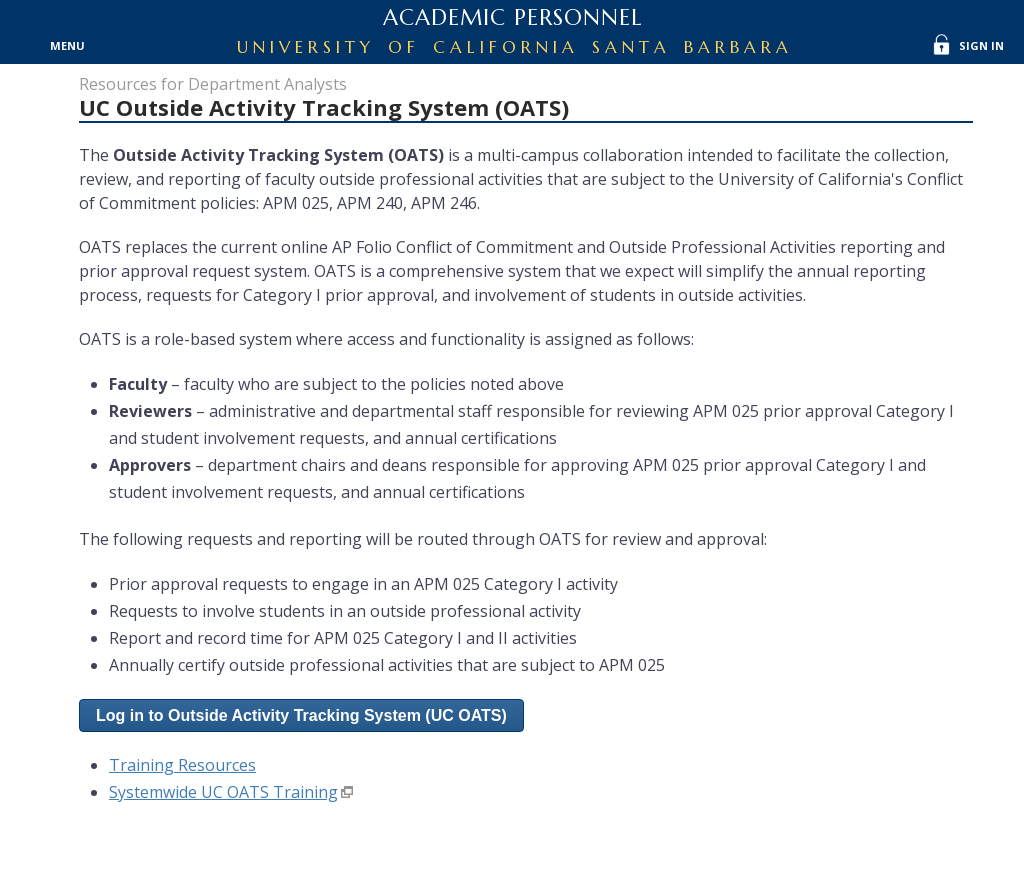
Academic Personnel (512, 17)
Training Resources (182, 765)
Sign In (981, 45)
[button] (301, 715)
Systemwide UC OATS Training (223, 792)
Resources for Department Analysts (213, 84)
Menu (67, 45)
